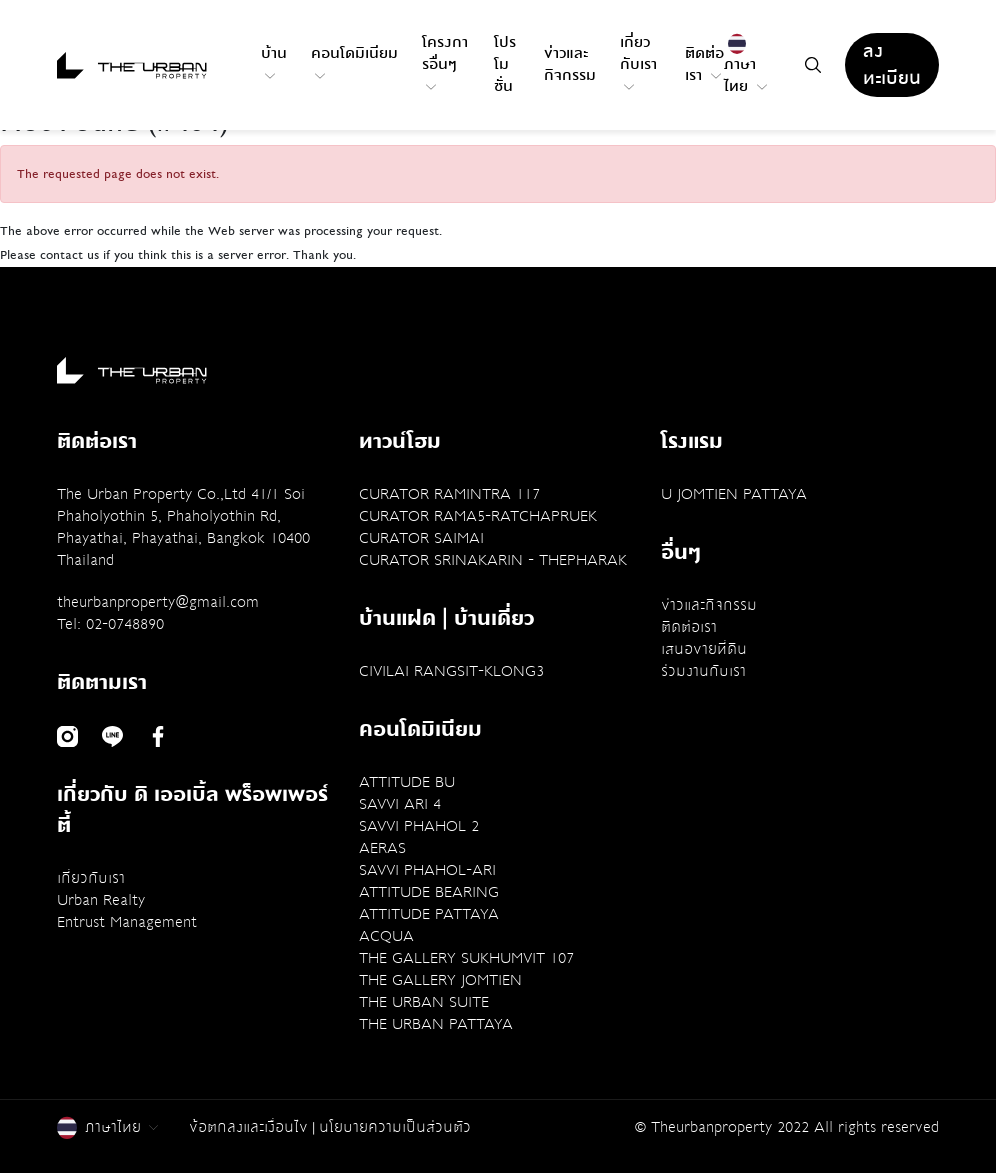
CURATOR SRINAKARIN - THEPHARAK (493, 560)
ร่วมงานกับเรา (703, 671)
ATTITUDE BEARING (429, 892)
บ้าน (274, 60)
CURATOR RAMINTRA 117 (449, 494)
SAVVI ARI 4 (400, 804)
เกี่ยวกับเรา (638, 60)
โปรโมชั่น (505, 64)
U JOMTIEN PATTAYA (734, 494)
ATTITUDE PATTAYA (429, 914)
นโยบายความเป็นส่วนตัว (395, 1127)
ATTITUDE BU (407, 782)
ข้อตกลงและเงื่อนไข (248, 1127)
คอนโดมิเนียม (354, 60)
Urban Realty (101, 900)
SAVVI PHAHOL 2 (419, 826)
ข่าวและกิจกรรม (570, 64)
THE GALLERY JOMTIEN (440, 980)
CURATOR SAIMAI (421, 538)
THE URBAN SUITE (424, 1002)
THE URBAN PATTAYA (436, 1024)
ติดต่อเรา (704, 64)
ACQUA (386, 936)
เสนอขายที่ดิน (704, 649)
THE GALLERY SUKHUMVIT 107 (466, 958)
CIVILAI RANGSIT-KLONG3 (451, 671)
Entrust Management (127, 922)
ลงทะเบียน (892, 65)
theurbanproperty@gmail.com (158, 602)
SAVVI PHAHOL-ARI (427, 870)
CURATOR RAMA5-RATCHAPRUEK (478, 516)
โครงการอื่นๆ (445, 60)
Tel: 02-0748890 (110, 624)
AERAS (382, 848)
